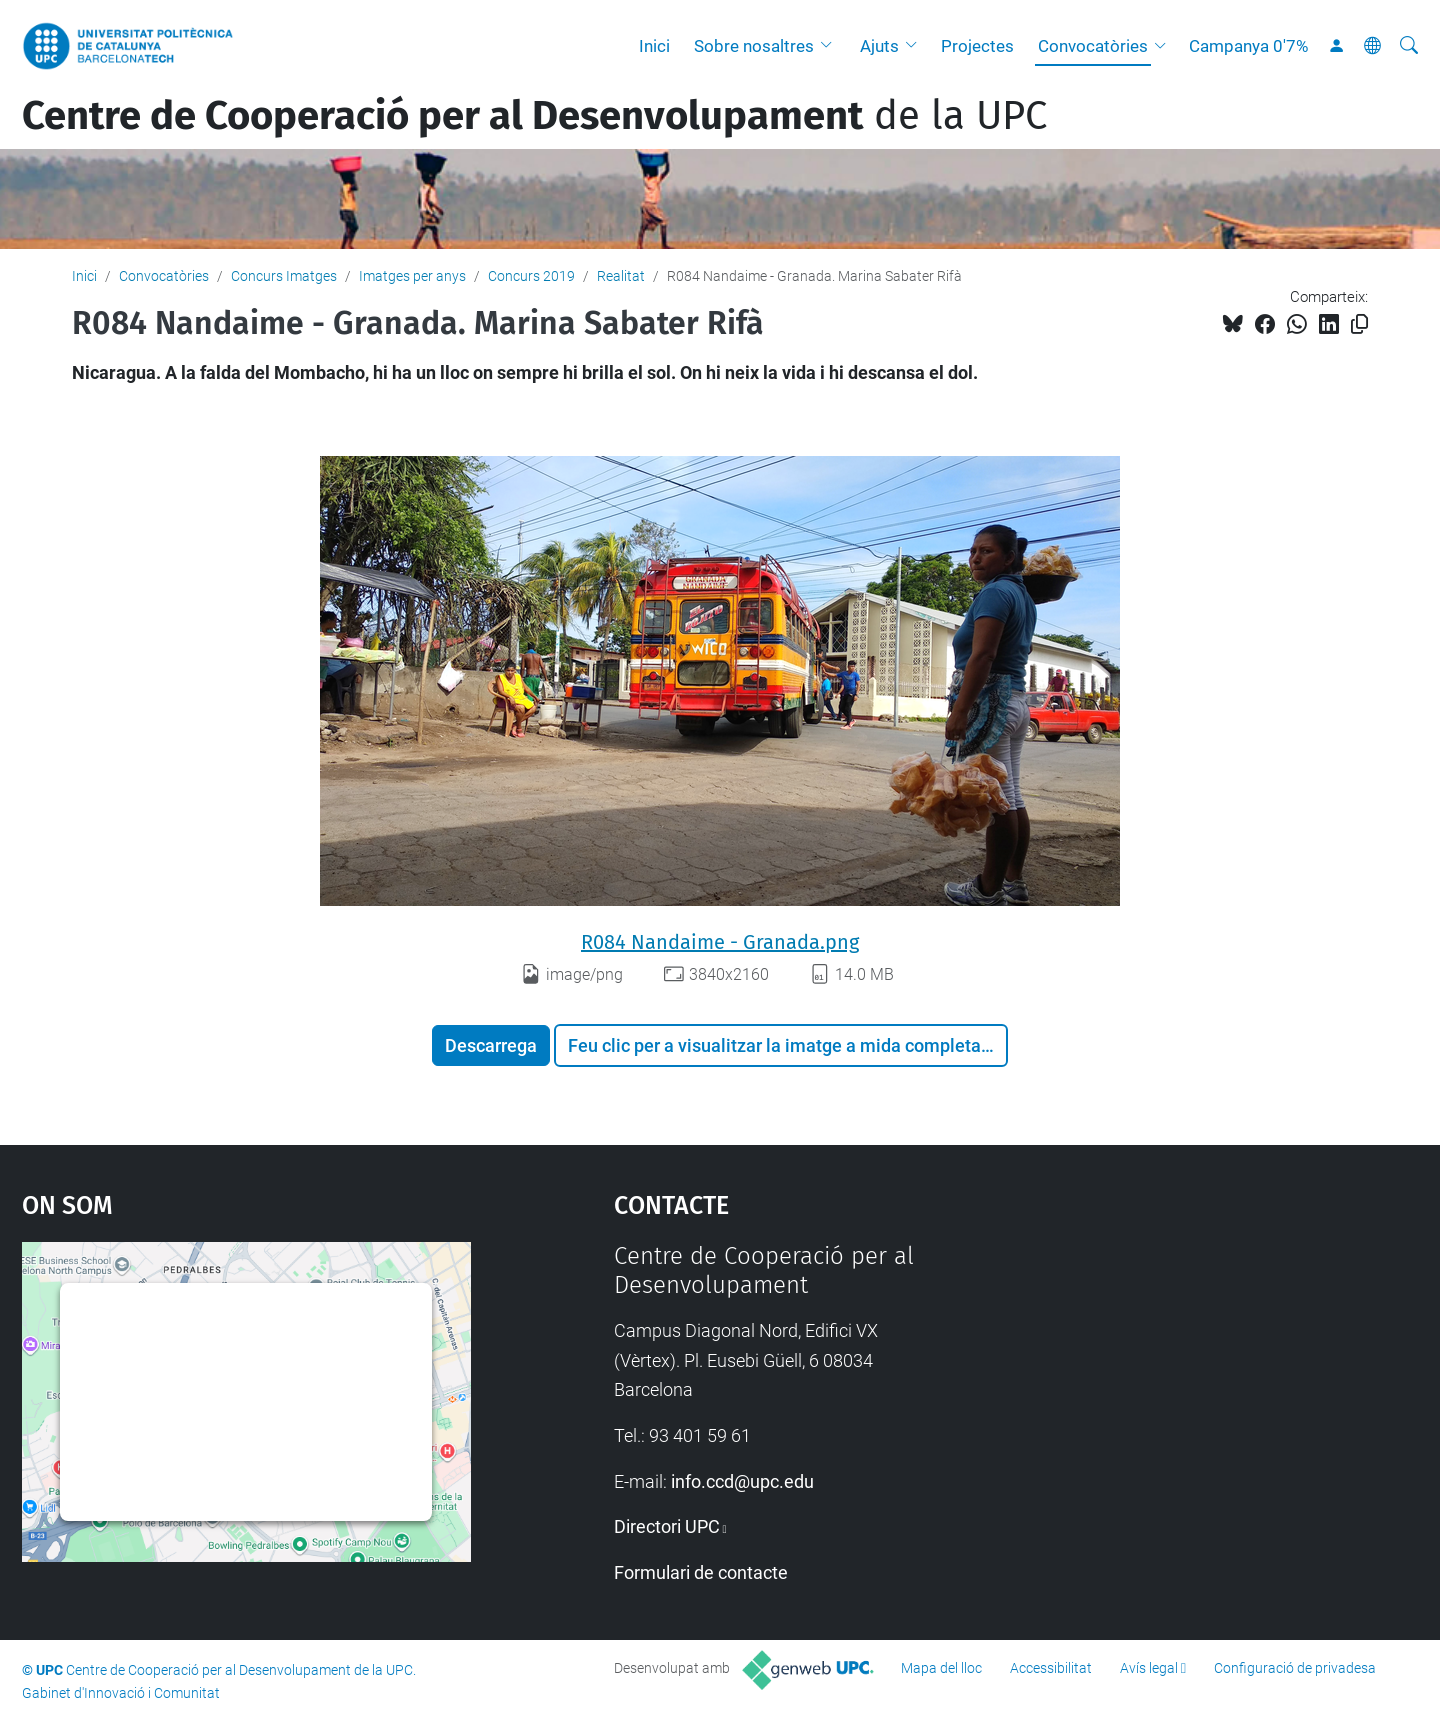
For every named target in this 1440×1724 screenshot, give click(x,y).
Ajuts (879, 46)
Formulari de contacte (701, 1572)
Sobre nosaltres (754, 46)
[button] (831, 46)
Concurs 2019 (531, 276)
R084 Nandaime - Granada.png (720, 942)
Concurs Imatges (284, 276)
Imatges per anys (412, 276)
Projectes (977, 46)
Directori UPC (667, 1526)
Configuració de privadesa (1295, 1668)
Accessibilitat (1051, 1668)
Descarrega (491, 1045)
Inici (654, 46)
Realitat (621, 276)
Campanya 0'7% (1248, 46)
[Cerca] (1409, 46)
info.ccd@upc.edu (742, 1481)
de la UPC (534, 116)
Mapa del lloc (941, 1668)
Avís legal (1149, 1668)
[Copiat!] (1359, 324)
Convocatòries (1093, 46)
